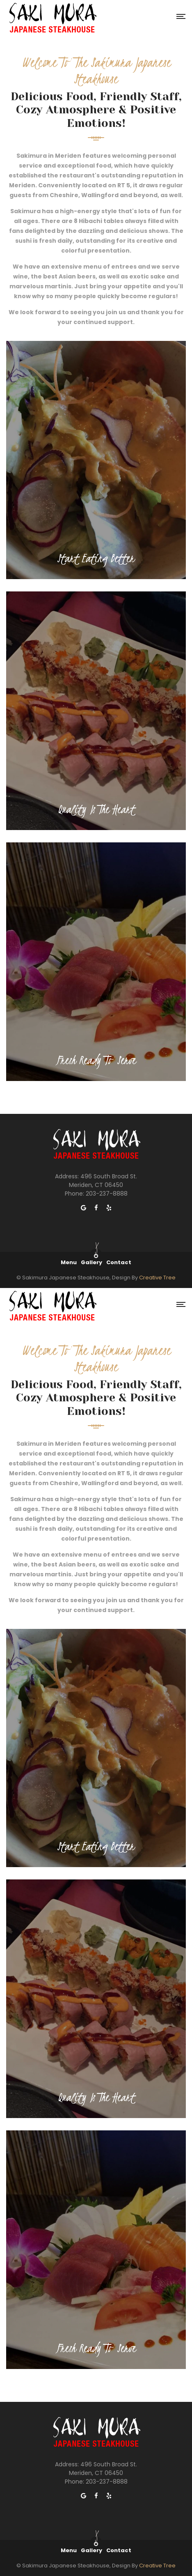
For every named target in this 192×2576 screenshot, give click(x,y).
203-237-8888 (107, 1193)
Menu (69, 1262)
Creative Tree (157, 1277)
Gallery (91, 1262)
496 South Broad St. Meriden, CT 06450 (103, 1180)
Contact (118, 1262)
